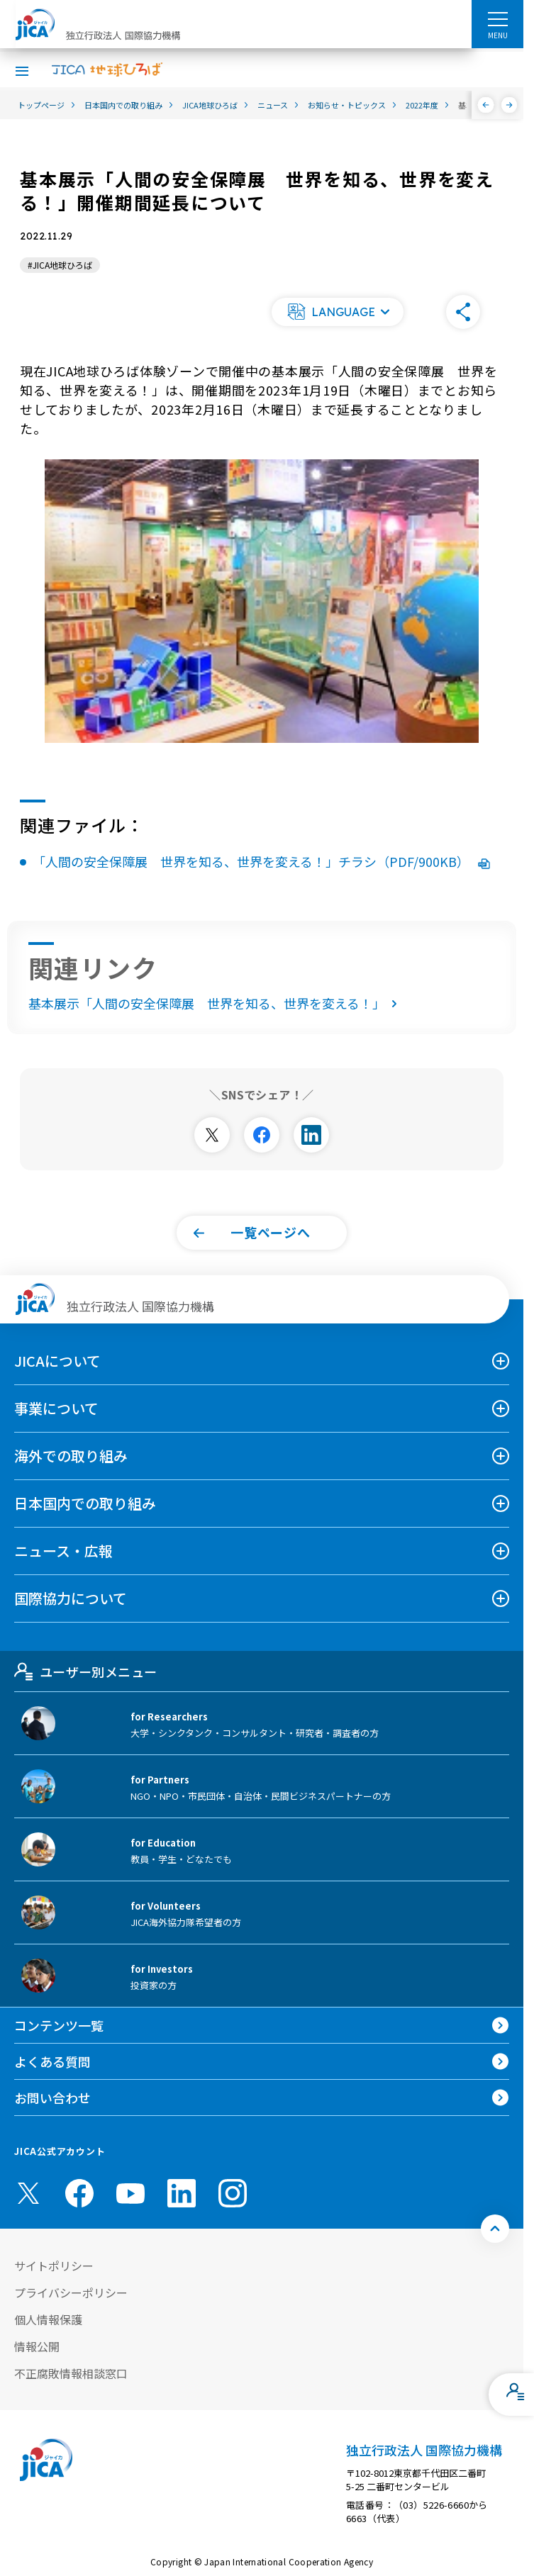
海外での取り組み (71, 1455)
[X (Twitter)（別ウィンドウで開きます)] (28, 2193)
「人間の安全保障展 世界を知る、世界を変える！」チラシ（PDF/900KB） (261, 861)
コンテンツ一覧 (59, 2025)
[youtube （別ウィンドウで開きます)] (130, 2193)
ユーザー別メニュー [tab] (85, 1671)
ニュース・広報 (63, 1550)
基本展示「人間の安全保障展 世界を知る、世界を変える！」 (215, 1003)
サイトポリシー (54, 2265)
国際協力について (70, 1598)
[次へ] (509, 105)
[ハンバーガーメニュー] (497, 18)
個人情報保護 (48, 2319)
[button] (338, 312)
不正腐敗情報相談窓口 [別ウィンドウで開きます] (71, 2373)
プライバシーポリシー (71, 2292)
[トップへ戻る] (495, 2228)
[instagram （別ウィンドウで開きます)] (232, 2193)
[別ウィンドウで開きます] (212, 1135)
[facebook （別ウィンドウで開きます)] (79, 2193)
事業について (56, 1408)
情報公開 (37, 2346)
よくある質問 (52, 2061)
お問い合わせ (52, 2097)
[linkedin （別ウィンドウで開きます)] (181, 2193)
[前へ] (486, 105)
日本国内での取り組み (85, 1503)
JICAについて (57, 1360)
